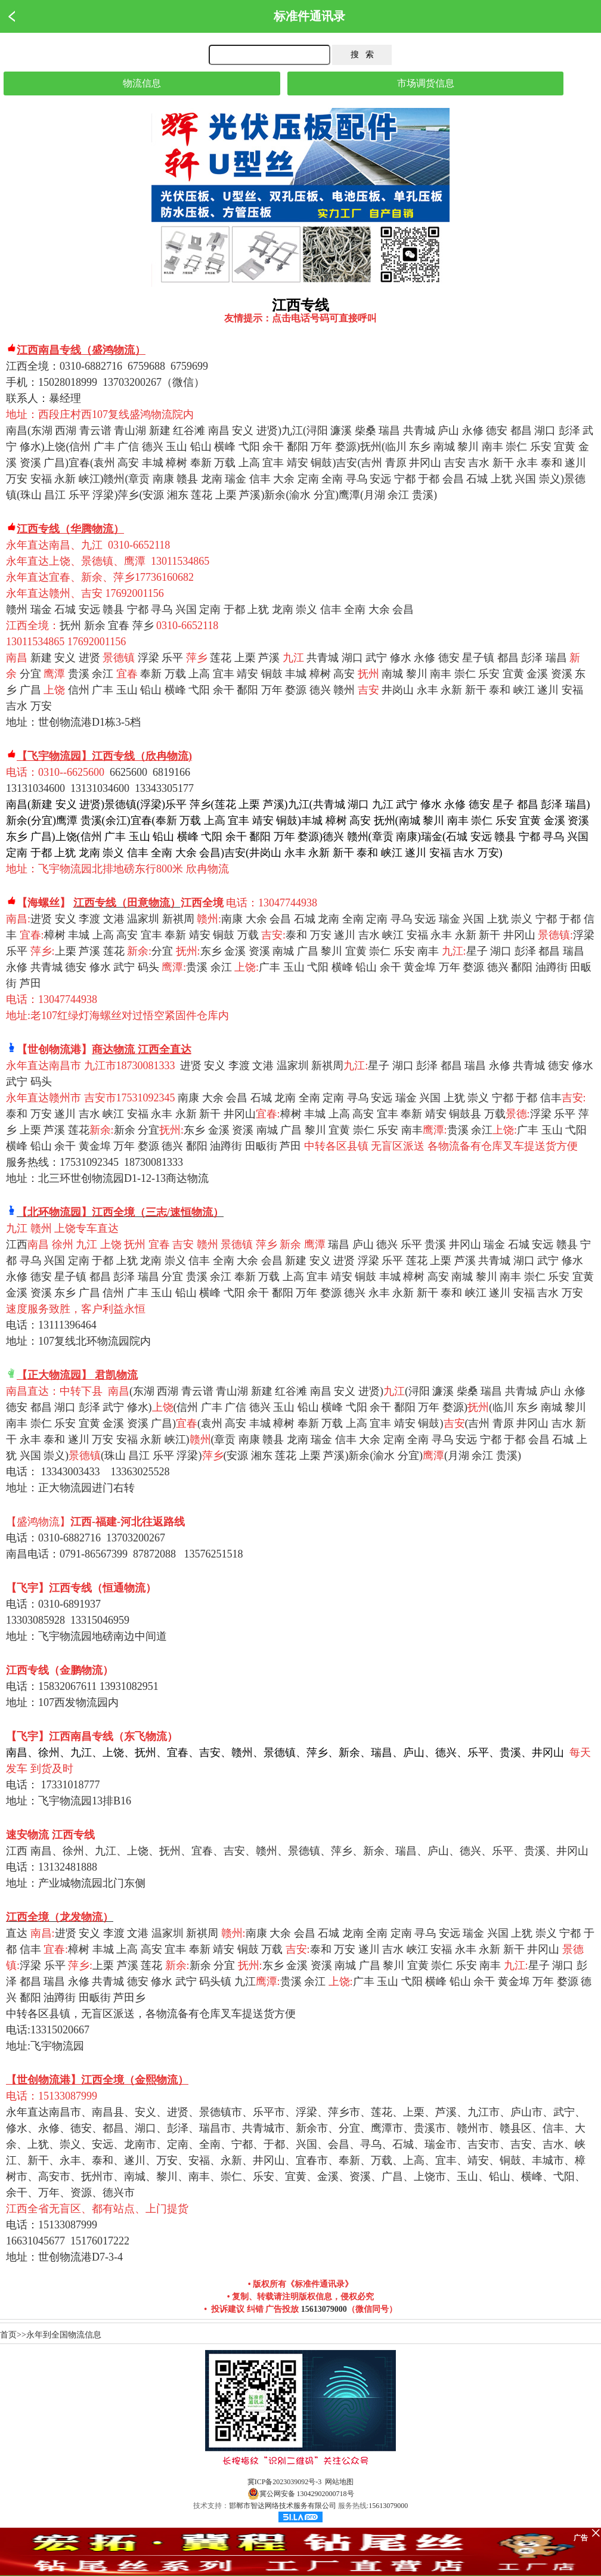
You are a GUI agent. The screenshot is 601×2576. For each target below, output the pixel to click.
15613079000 (324, 2309)
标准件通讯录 (309, 16)
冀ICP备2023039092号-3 (284, 2482)
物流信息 (142, 83)
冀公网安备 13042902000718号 (300, 2494)
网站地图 (339, 2482)
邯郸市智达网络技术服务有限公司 (282, 2505)
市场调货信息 (425, 83)
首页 (8, 2334)
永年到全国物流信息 (63, 2334)
